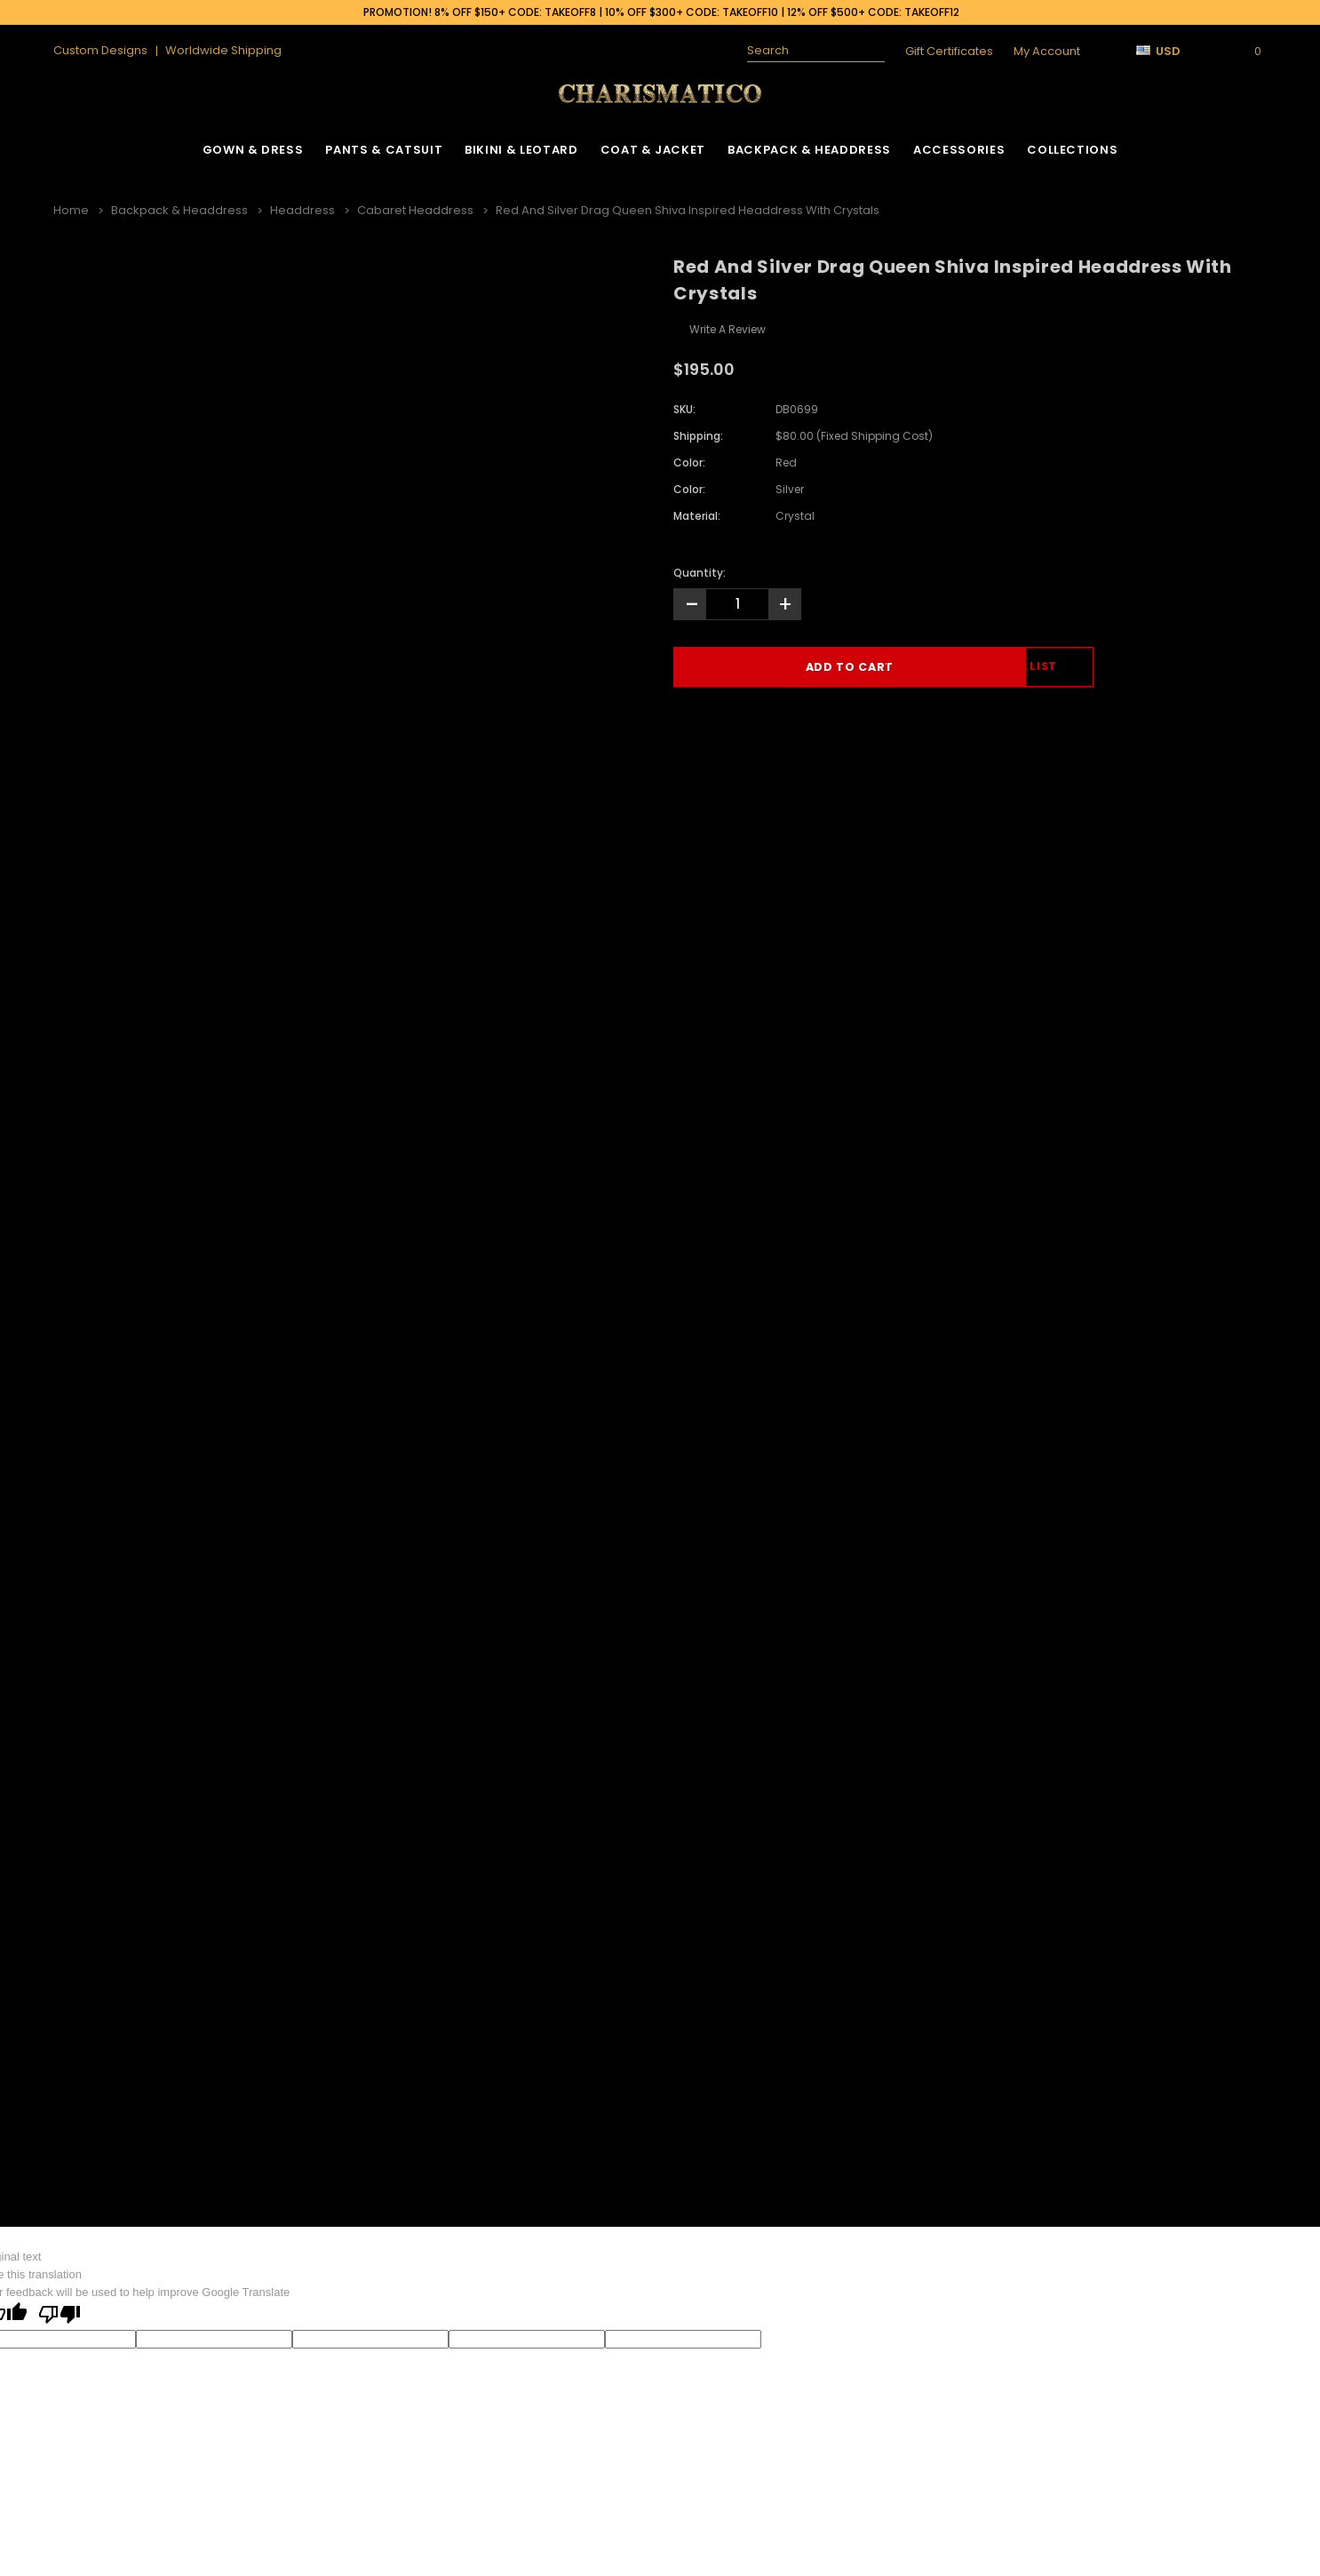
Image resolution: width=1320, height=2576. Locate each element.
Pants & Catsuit (383, 149)
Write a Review (727, 326)
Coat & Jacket (652, 149)
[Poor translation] (59, 2314)
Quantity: (699, 570)
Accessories (959, 149)
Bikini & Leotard (521, 149)
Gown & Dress (253, 149)
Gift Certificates (949, 51)
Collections (1072, 149)
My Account (1047, 51)
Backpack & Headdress (809, 149)
